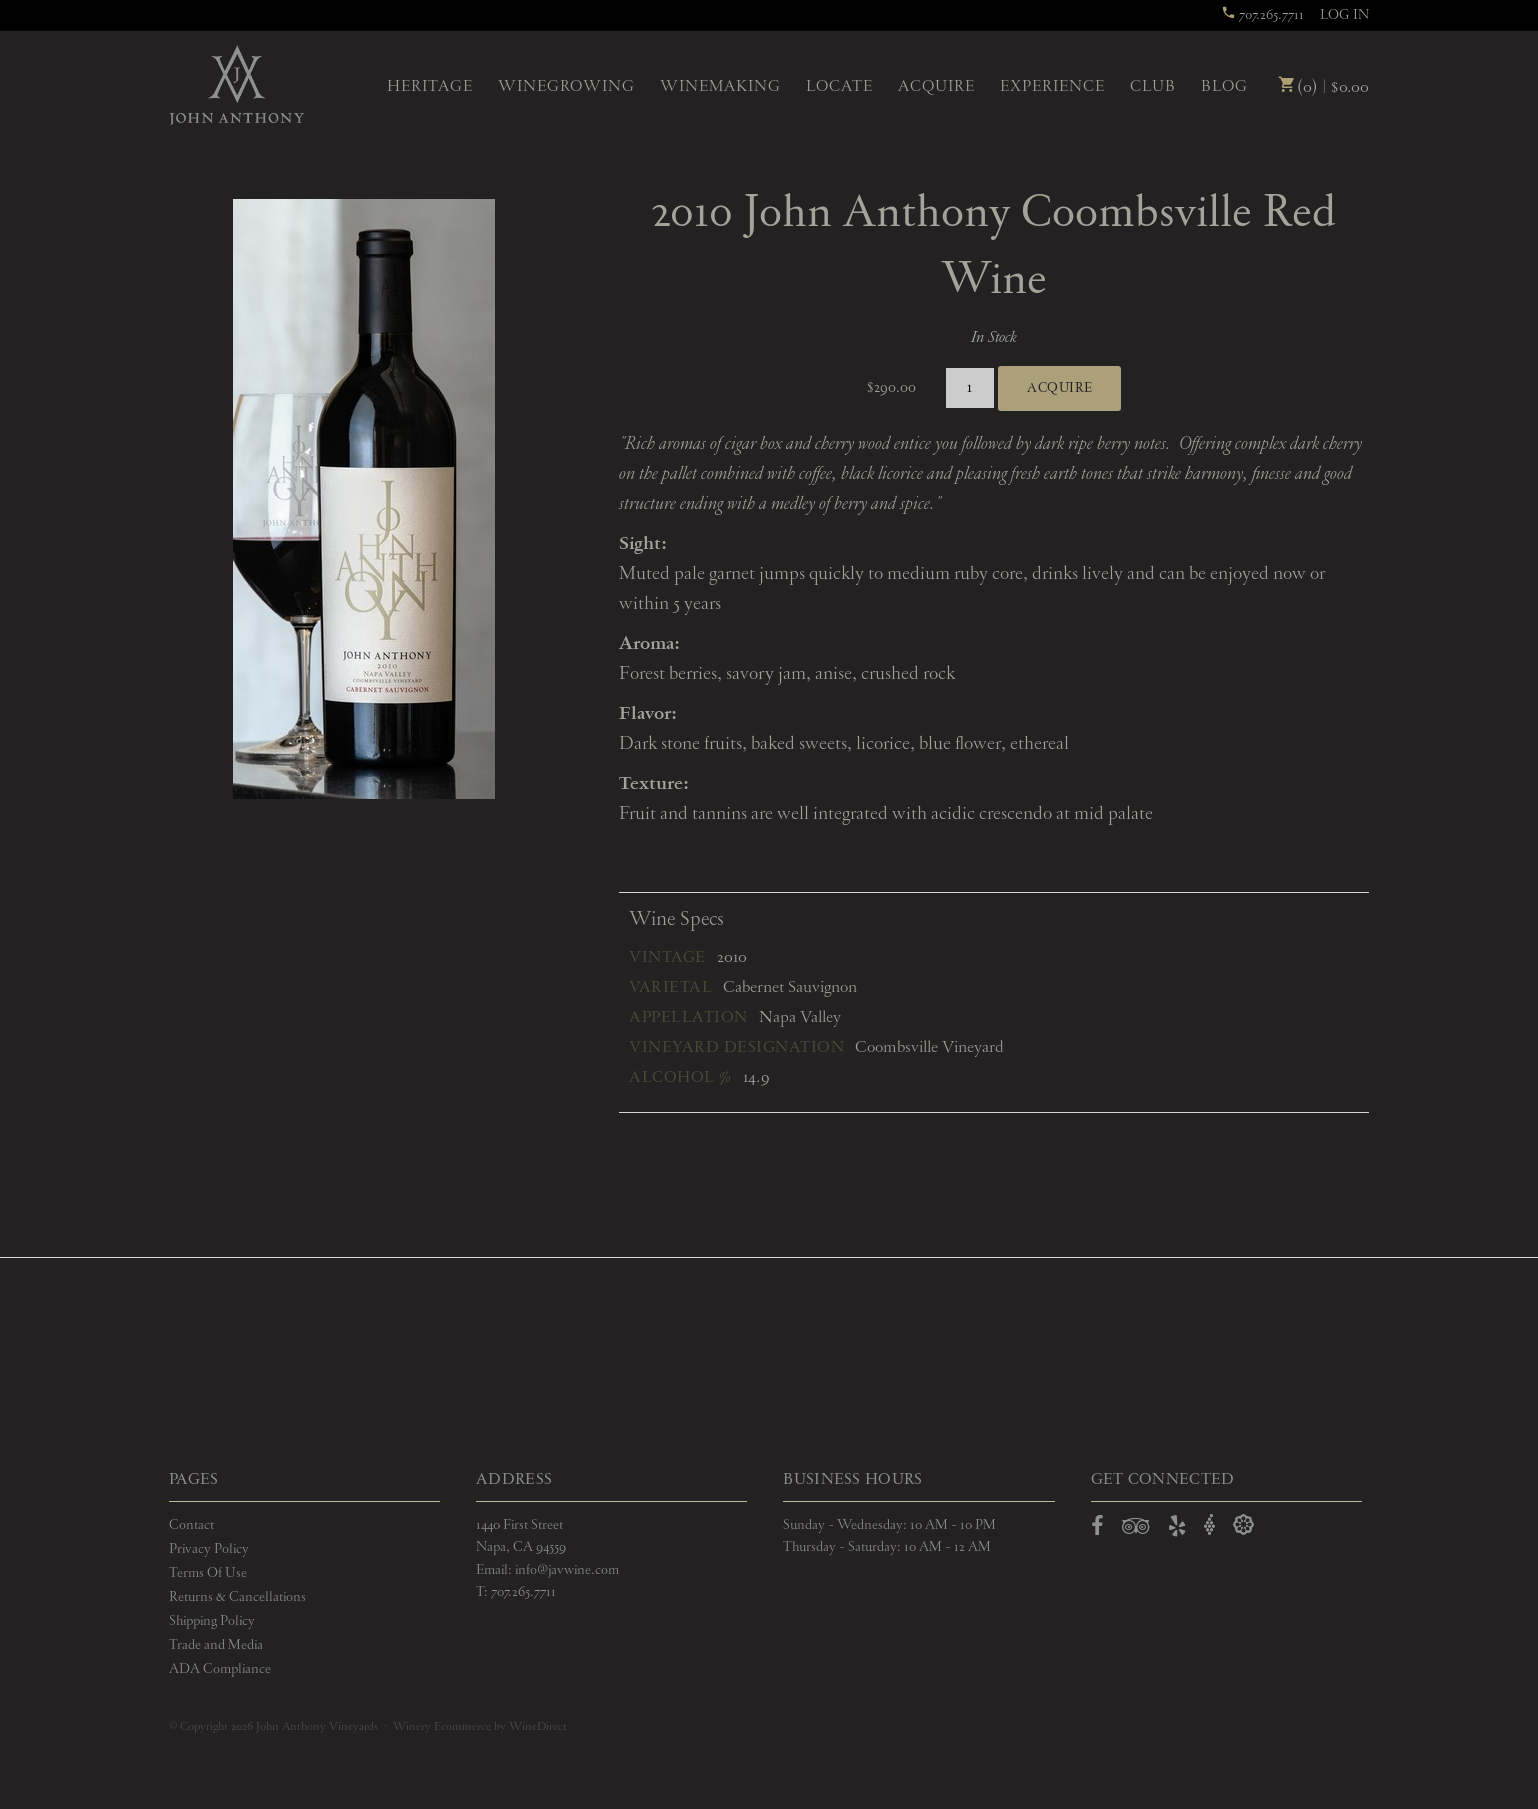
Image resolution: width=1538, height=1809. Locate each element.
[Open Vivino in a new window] (1210, 1525)
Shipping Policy (212, 1621)
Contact (191, 1525)
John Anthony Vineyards (236, 85)
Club (1153, 87)
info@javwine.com (567, 1570)
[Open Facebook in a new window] (1097, 1530)
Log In (1344, 15)
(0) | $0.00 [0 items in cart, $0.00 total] (1323, 87)
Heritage (430, 87)
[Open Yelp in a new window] (1177, 1530)
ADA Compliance (220, 1669)
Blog (1224, 87)
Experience (1052, 87)
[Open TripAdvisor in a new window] (1136, 1530)
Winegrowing (566, 87)
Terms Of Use (208, 1573)
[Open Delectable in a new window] (1243, 1525)
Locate (839, 87)
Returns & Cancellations (237, 1597)
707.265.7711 (1262, 15)
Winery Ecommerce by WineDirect (480, 1727)
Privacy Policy (209, 1549)
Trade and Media (216, 1645)
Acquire (936, 87)
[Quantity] (970, 388)
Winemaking (720, 87)
